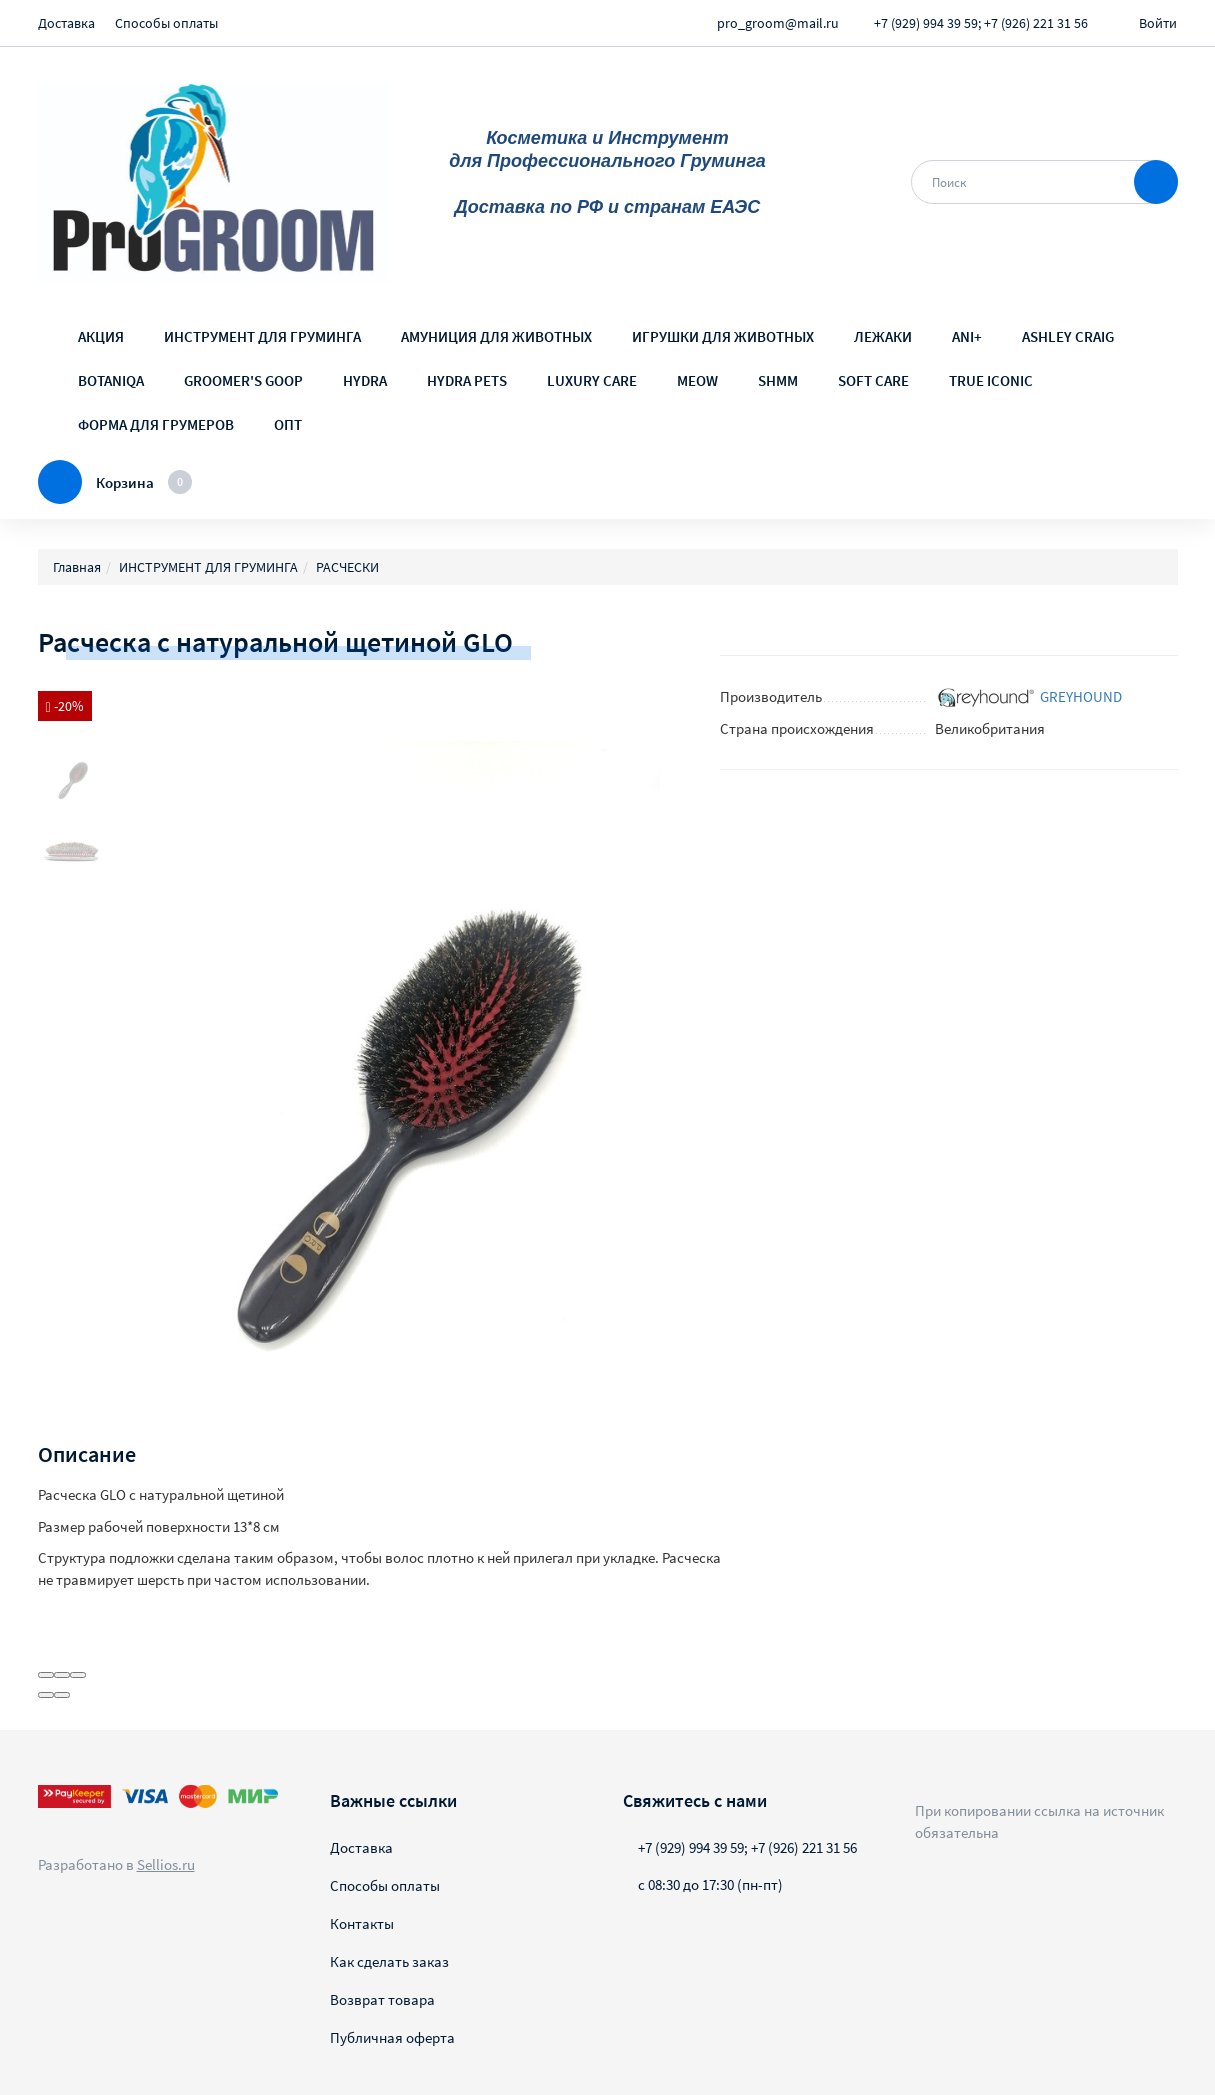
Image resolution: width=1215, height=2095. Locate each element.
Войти (1158, 23)
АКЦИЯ (101, 336)
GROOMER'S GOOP (243, 380)
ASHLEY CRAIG (1068, 336)
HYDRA (365, 380)
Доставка (66, 23)
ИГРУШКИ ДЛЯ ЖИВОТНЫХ (723, 336)
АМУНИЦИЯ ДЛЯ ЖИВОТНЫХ (496, 336)
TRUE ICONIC (991, 380)
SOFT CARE (873, 380)
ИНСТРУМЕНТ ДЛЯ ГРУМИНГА (262, 336)
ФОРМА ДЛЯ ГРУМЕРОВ (156, 424)
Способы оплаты (166, 23)
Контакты (362, 1923)
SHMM (778, 380)
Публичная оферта (392, 2037)
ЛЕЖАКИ (883, 336)
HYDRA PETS (467, 380)
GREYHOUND (1081, 696)
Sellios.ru (166, 1864)
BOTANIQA (111, 380)
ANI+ (967, 336)
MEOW (697, 380)
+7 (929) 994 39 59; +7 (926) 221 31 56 (981, 23)
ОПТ (288, 424)
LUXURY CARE (592, 380)
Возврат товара (382, 1999)
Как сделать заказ (389, 1961)
